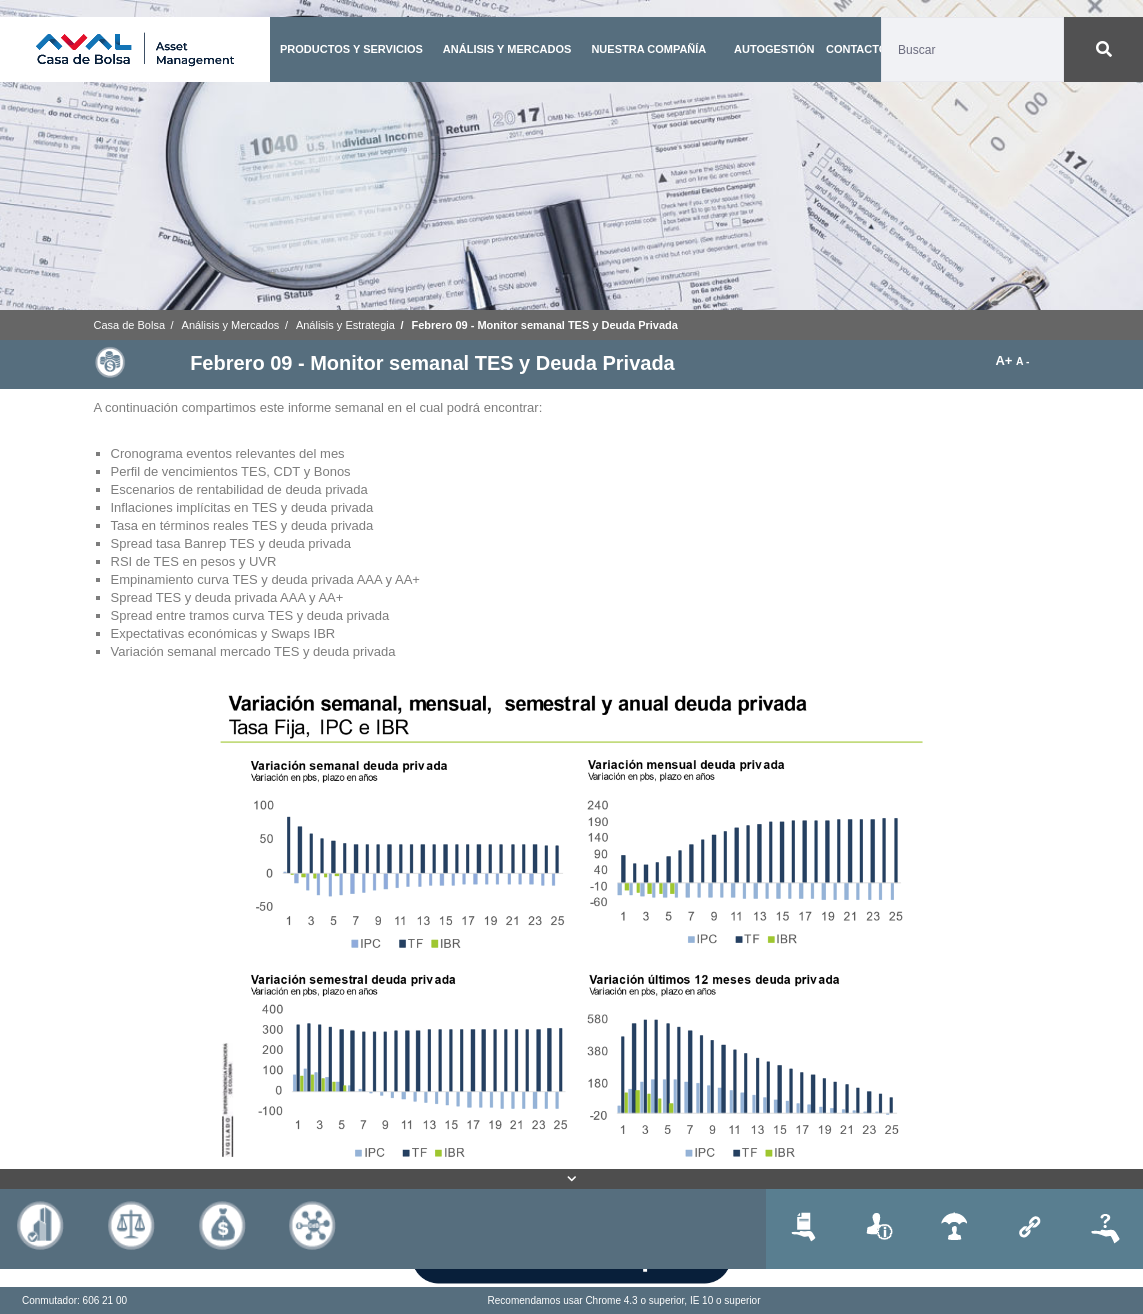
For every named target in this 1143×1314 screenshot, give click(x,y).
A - (1022, 361)
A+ (1005, 360)
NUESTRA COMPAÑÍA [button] (648, 49)
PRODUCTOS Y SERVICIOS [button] (351, 49)
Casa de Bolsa (130, 325)
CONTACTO (856, 49)
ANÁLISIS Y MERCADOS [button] (507, 49)
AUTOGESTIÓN (774, 49)
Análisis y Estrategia (345, 325)
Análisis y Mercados (231, 325)
